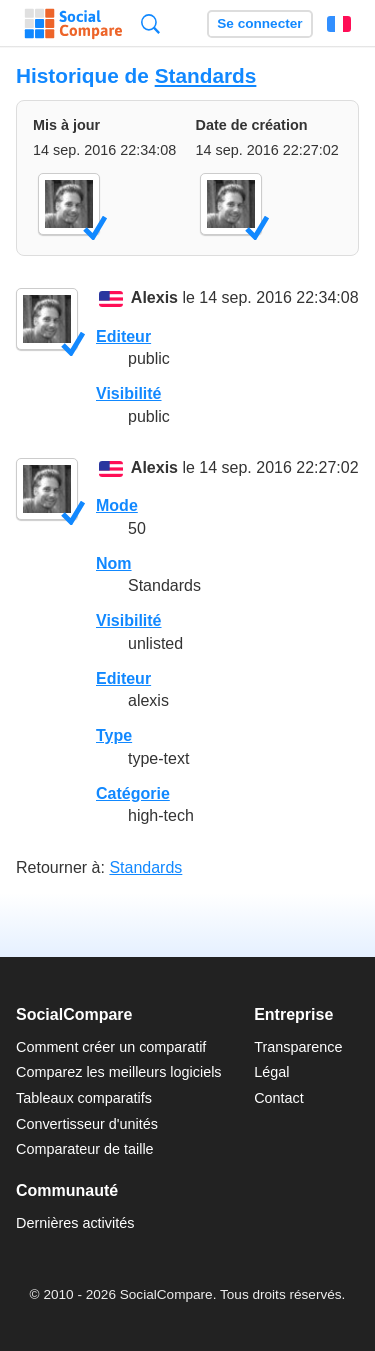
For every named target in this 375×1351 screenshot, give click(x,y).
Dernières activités (75, 1223)
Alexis (154, 298)
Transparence (298, 1047)
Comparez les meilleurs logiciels (119, 1072)
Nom (114, 563)
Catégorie (133, 793)
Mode (117, 505)
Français (339, 24)
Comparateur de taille (85, 1149)
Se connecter (259, 23)
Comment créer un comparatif (111, 1047)
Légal (271, 1072)
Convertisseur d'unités (87, 1124)
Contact (279, 1098)
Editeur (123, 336)
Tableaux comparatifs (84, 1098)
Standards (206, 75)
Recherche (150, 23)
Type (114, 735)
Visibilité (129, 393)
